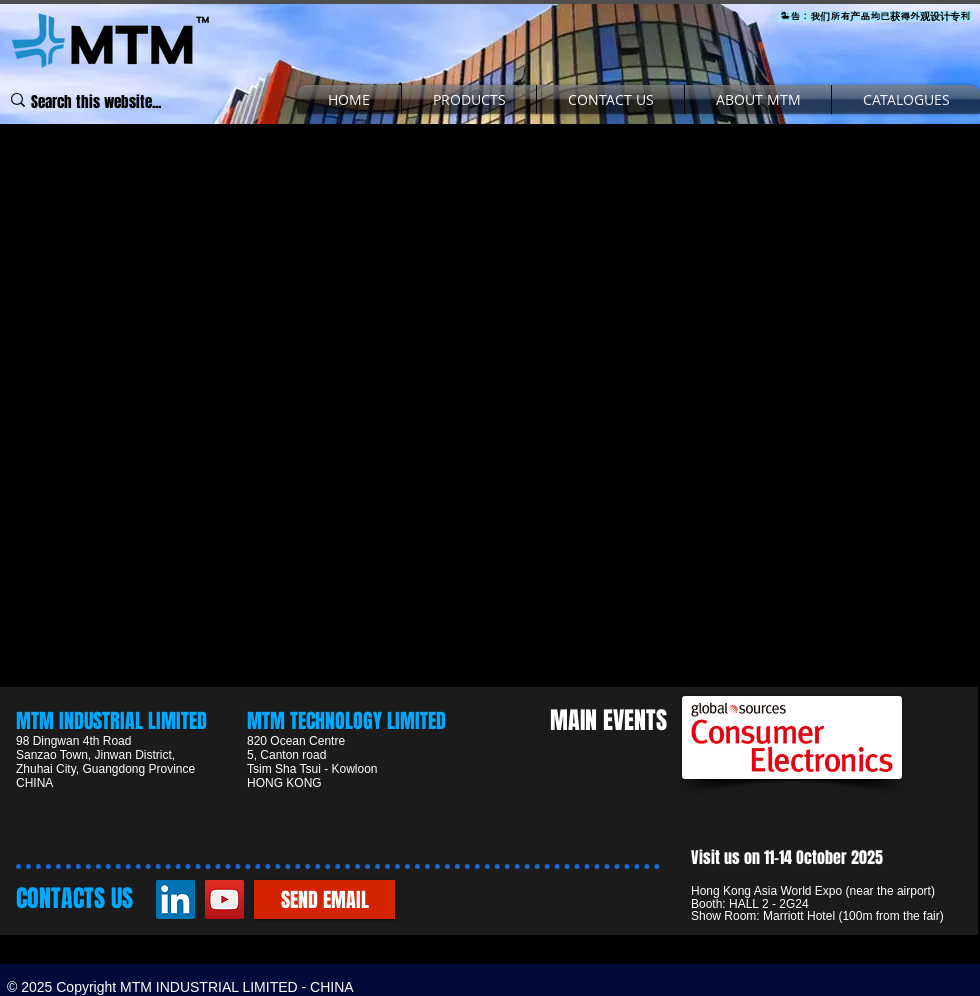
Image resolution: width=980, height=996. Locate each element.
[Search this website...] (96, 103)
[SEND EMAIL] (324, 899)
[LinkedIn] (175, 899)
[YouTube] (224, 899)
